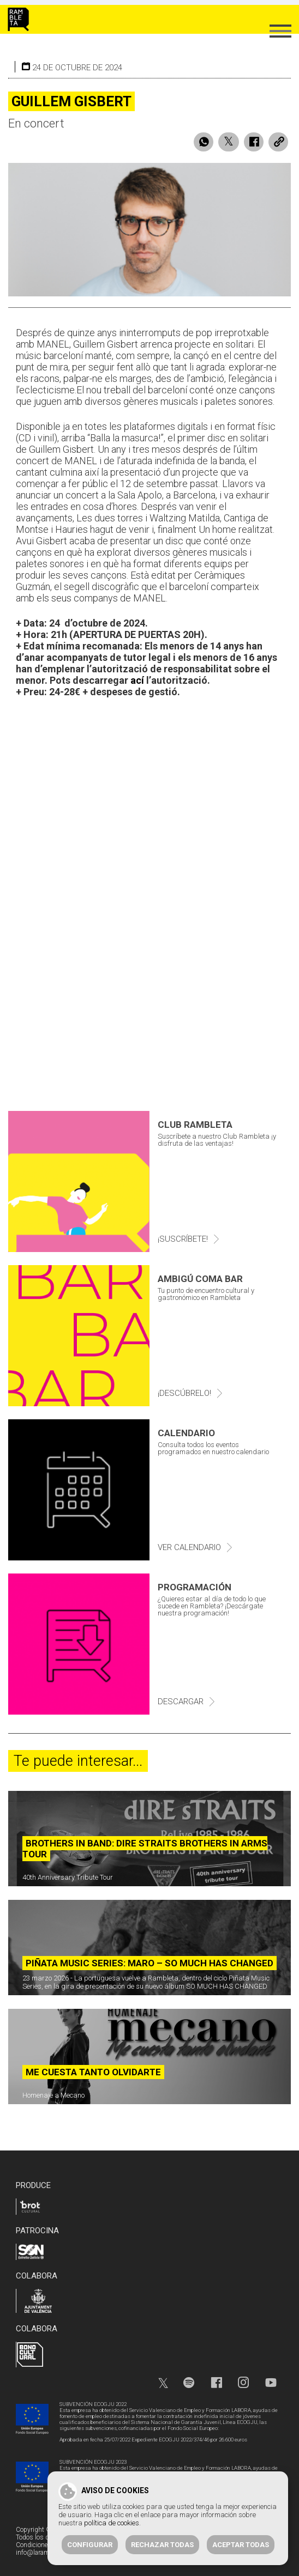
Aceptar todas (240, 2545)
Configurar (89, 2545)
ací (137, 680)
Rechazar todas (162, 2545)
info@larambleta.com (46, 2552)
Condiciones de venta (46, 2545)
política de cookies (111, 2523)
